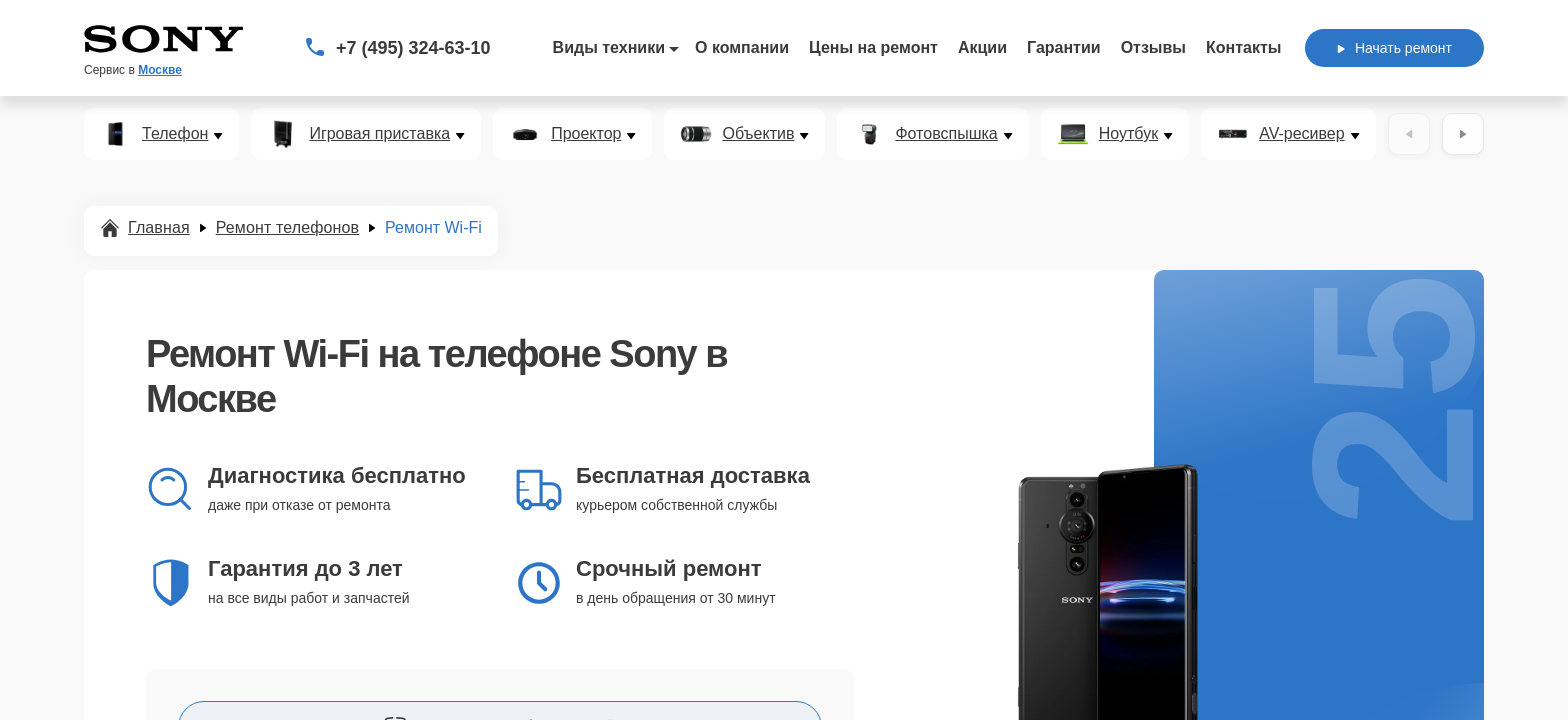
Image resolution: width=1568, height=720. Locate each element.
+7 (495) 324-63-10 (413, 48)
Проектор (586, 134)
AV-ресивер (1301, 134)
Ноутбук (1128, 134)
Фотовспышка (946, 134)
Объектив (758, 134)
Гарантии (1064, 47)
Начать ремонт (1394, 48)
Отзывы (1153, 47)
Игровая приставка (379, 134)
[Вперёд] (1463, 134)
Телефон (175, 134)
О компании (742, 47)
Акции (982, 47)
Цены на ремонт (873, 47)
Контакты (1243, 47)
